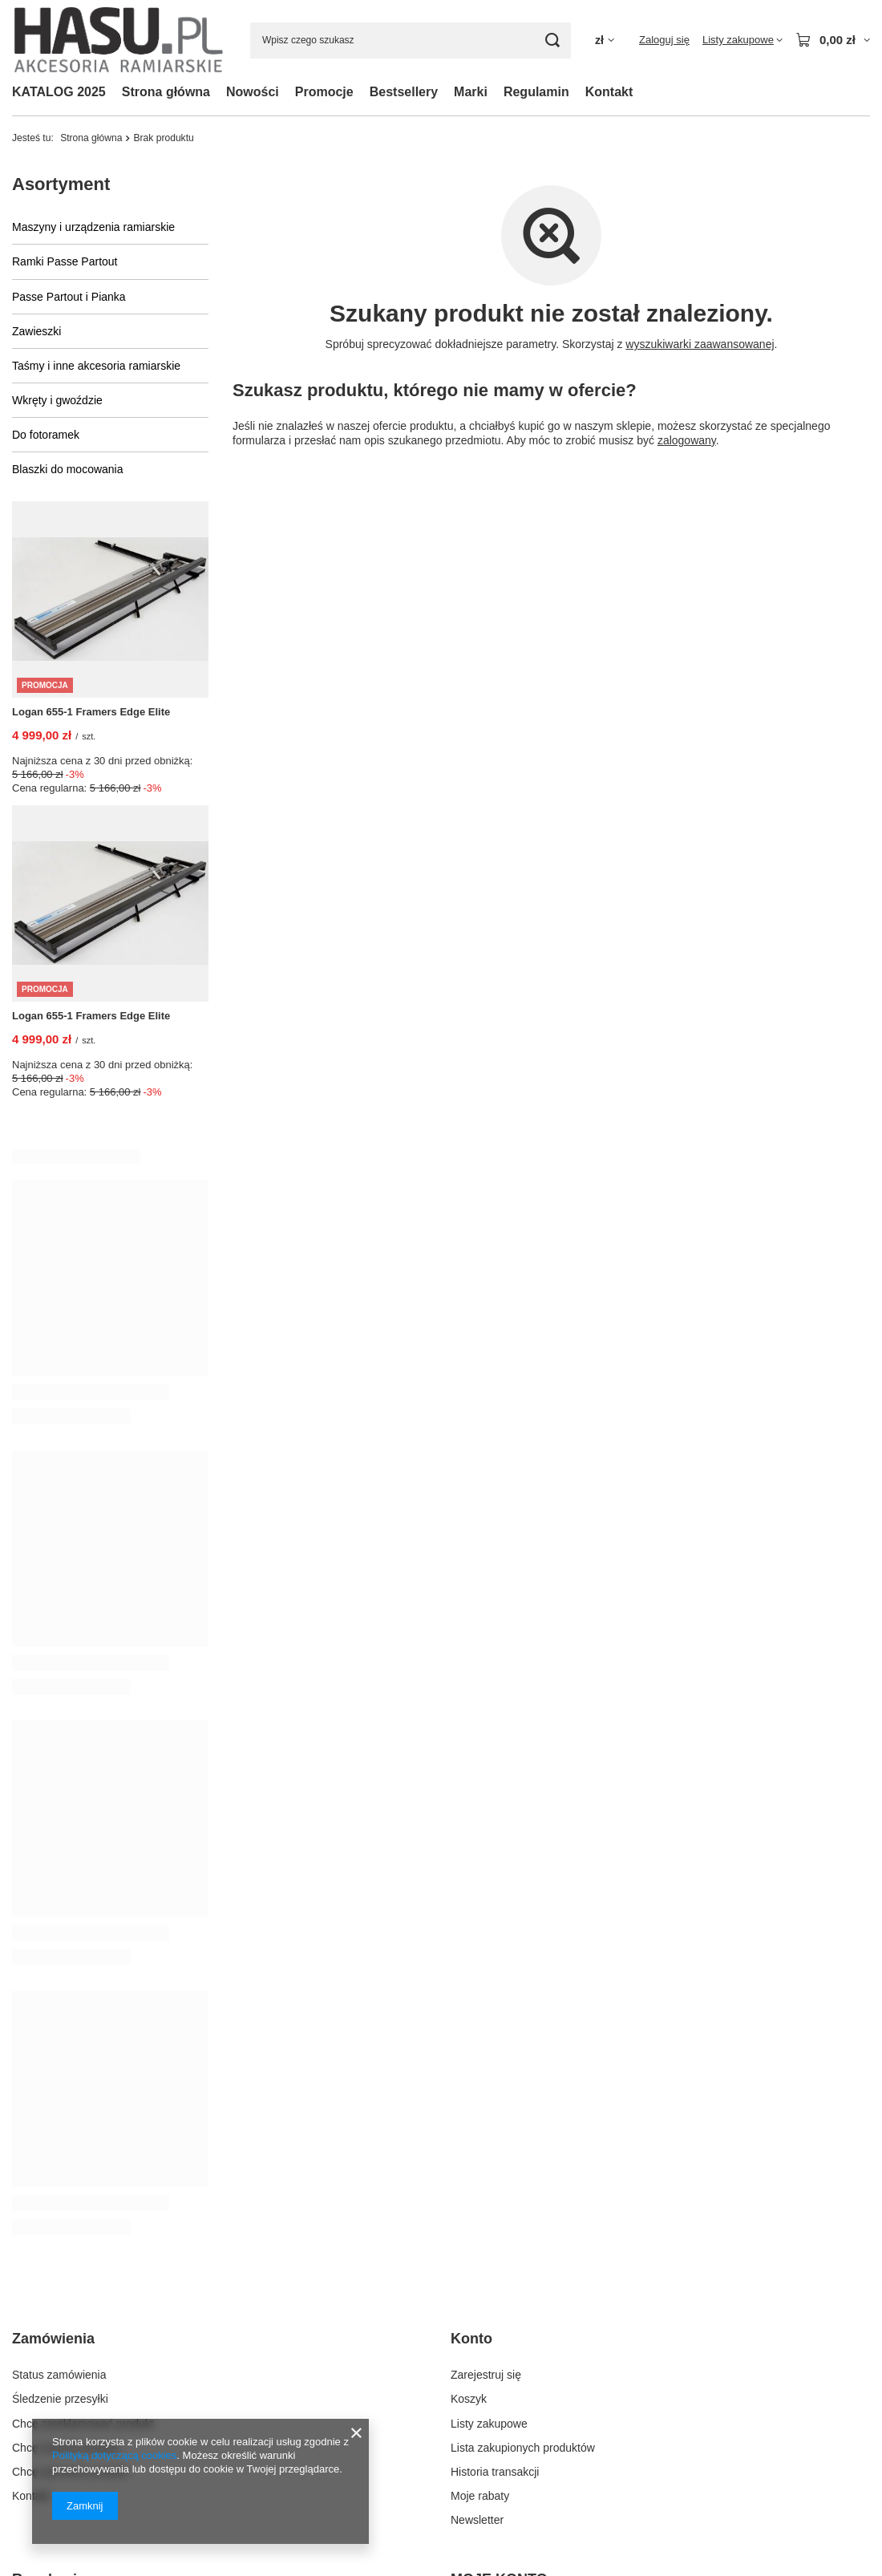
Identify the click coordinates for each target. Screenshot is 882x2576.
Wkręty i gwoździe (57, 400)
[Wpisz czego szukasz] (410, 40)
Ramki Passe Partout (65, 261)
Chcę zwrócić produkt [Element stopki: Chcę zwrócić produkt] (65, 2143)
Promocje (324, 92)
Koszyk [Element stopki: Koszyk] (469, 2094)
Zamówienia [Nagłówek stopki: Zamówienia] (53, 2035)
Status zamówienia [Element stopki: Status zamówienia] (59, 2070)
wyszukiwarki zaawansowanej (699, 344)
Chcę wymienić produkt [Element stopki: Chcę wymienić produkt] (70, 2167)
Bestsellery (404, 92)
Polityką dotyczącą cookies (114, 2455)
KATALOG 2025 (59, 92)
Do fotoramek (45, 434)
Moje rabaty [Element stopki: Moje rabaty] (480, 2191)
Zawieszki (36, 331)
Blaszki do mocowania (67, 469)
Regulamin (536, 92)
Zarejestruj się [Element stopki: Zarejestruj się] (486, 2070)
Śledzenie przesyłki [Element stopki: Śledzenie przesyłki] (60, 2094)
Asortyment (61, 184)
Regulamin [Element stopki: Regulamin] (39, 2384)
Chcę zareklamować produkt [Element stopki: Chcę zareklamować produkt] (83, 2118)
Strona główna (166, 92)
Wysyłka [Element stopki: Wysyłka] (33, 2336)
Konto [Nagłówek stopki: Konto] (471, 2035)
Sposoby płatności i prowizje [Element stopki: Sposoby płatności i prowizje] (82, 2360)
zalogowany (686, 440)
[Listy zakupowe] (742, 40)
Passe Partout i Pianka (69, 296)
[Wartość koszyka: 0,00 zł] (832, 40)
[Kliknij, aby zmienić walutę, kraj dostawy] (604, 40)
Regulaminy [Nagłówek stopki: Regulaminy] (53, 2275)
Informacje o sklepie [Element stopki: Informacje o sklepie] (62, 2312)
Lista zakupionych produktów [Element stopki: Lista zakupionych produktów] (523, 2143)
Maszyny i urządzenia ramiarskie (93, 227)
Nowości (252, 92)
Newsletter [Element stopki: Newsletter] (477, 2215)
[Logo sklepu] (119, 40)
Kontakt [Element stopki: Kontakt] (31, 2191)
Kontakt (609, 92)
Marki (471, 92)
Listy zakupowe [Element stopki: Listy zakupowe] (489, 2118)
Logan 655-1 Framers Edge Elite (91, 712)
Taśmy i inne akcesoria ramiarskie (96, 365)
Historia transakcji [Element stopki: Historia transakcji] (495, 2167)
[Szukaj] (553, 40)
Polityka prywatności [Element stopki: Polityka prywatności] (63, 2409)
